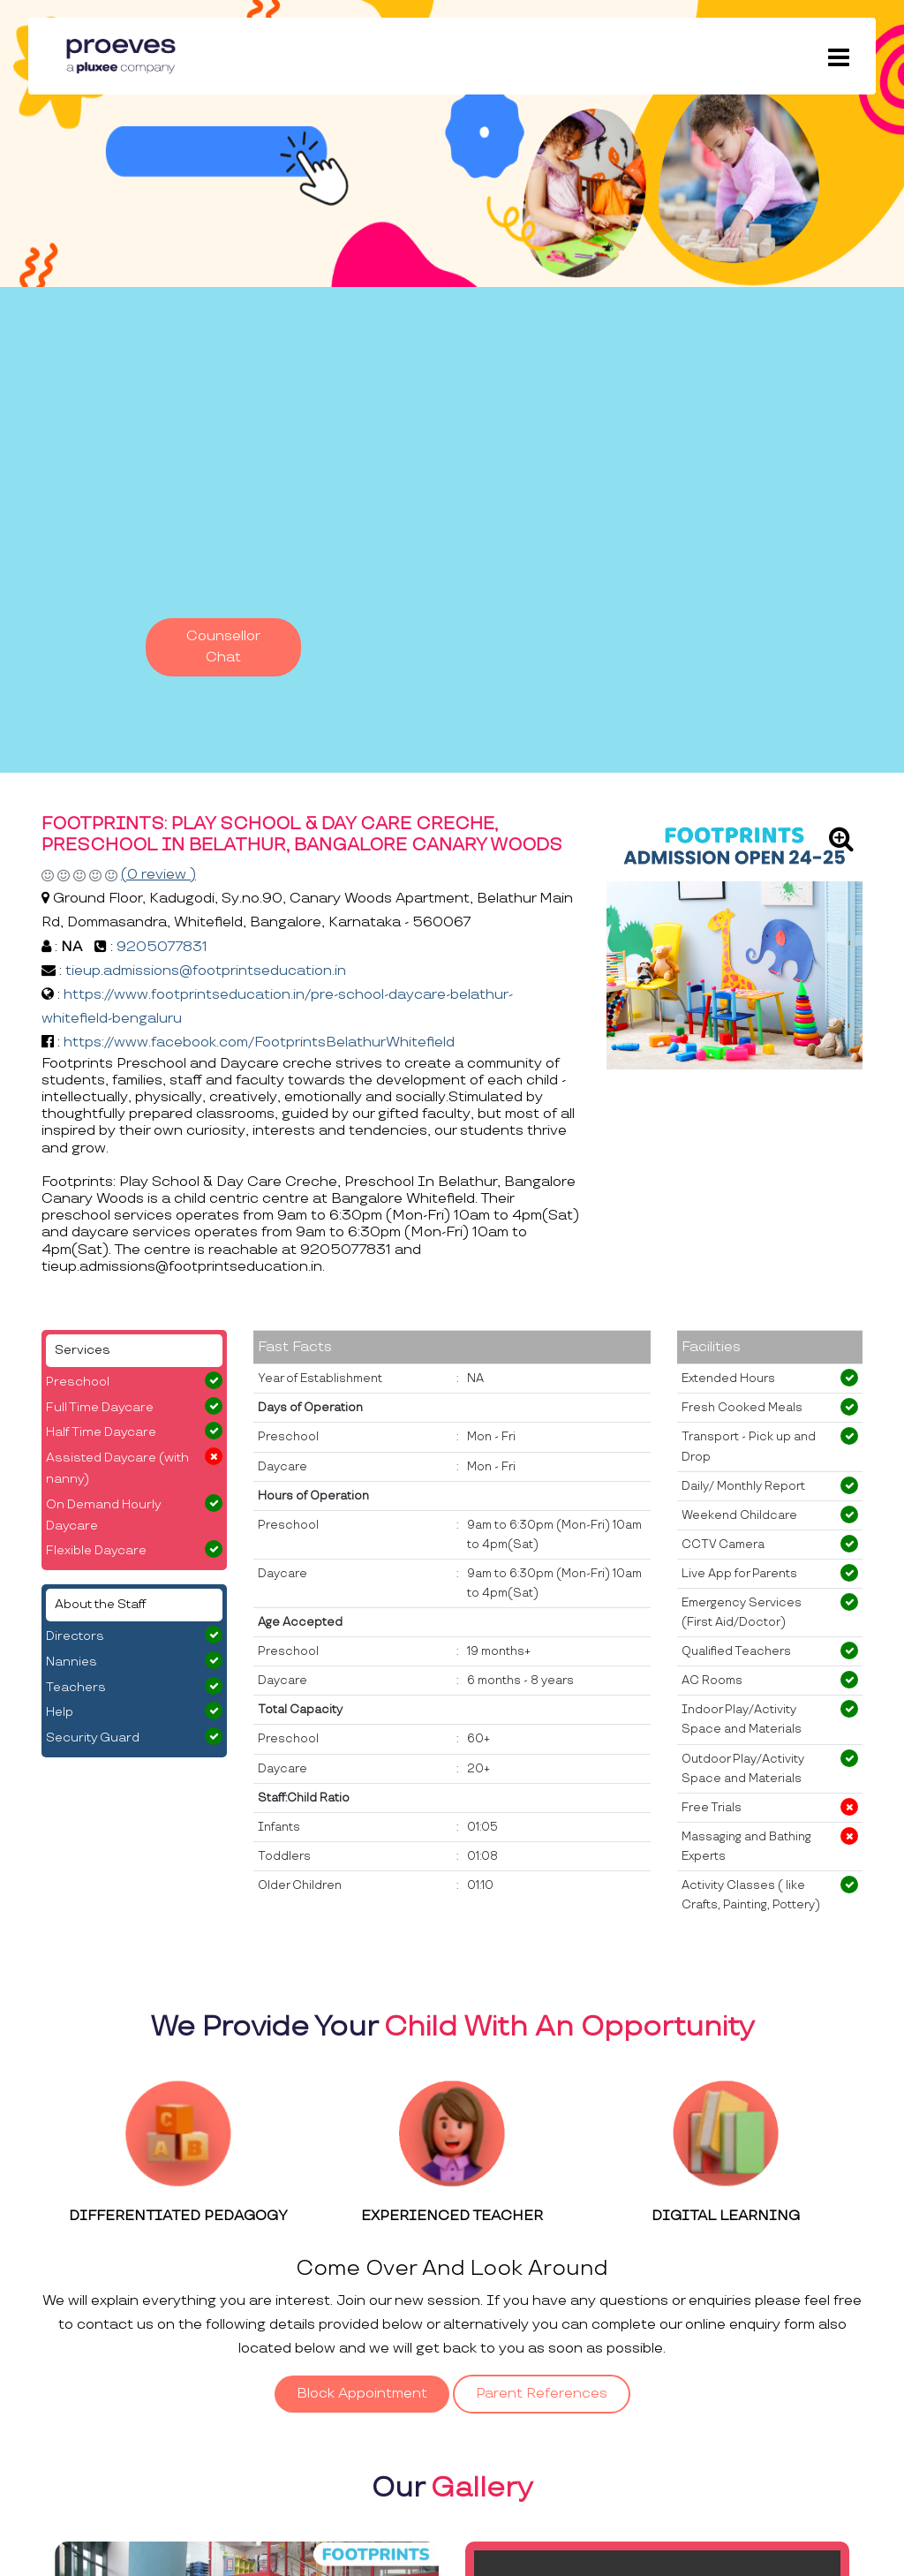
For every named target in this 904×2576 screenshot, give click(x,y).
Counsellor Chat (223, 647)
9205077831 (162, 947)
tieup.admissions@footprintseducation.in (205, 971)
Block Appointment (362, 2393)
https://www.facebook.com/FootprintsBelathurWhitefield (259, 1042)
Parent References (541, 2393)
